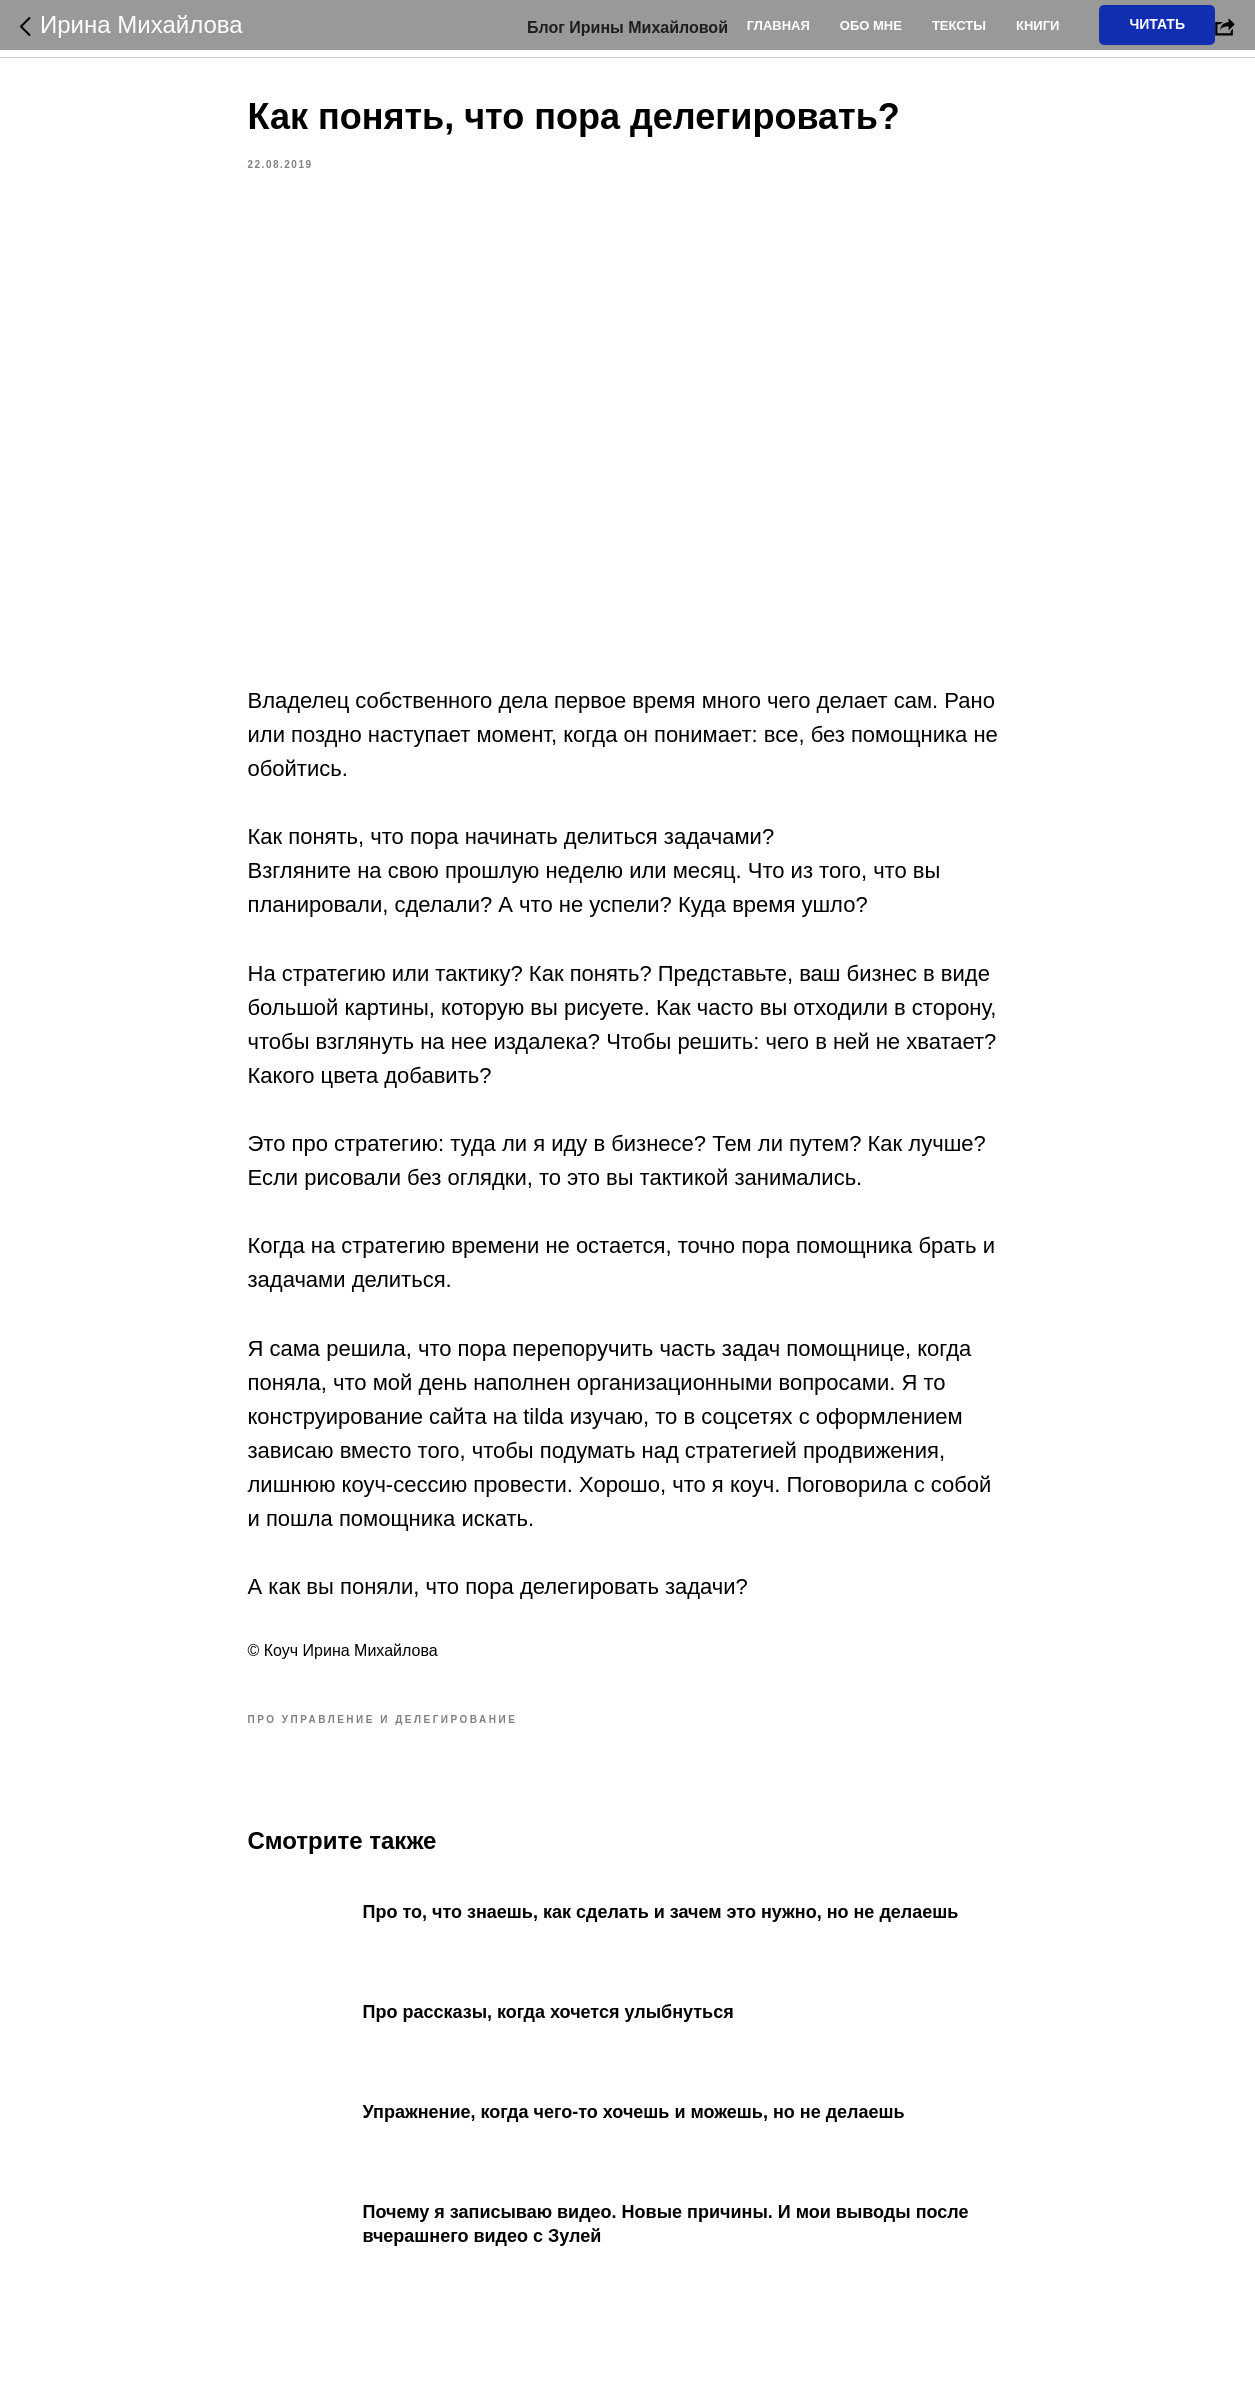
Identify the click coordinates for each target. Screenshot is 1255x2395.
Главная (778, 25)
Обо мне (871, 25)
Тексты (959, 25)
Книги (1037, 25)
